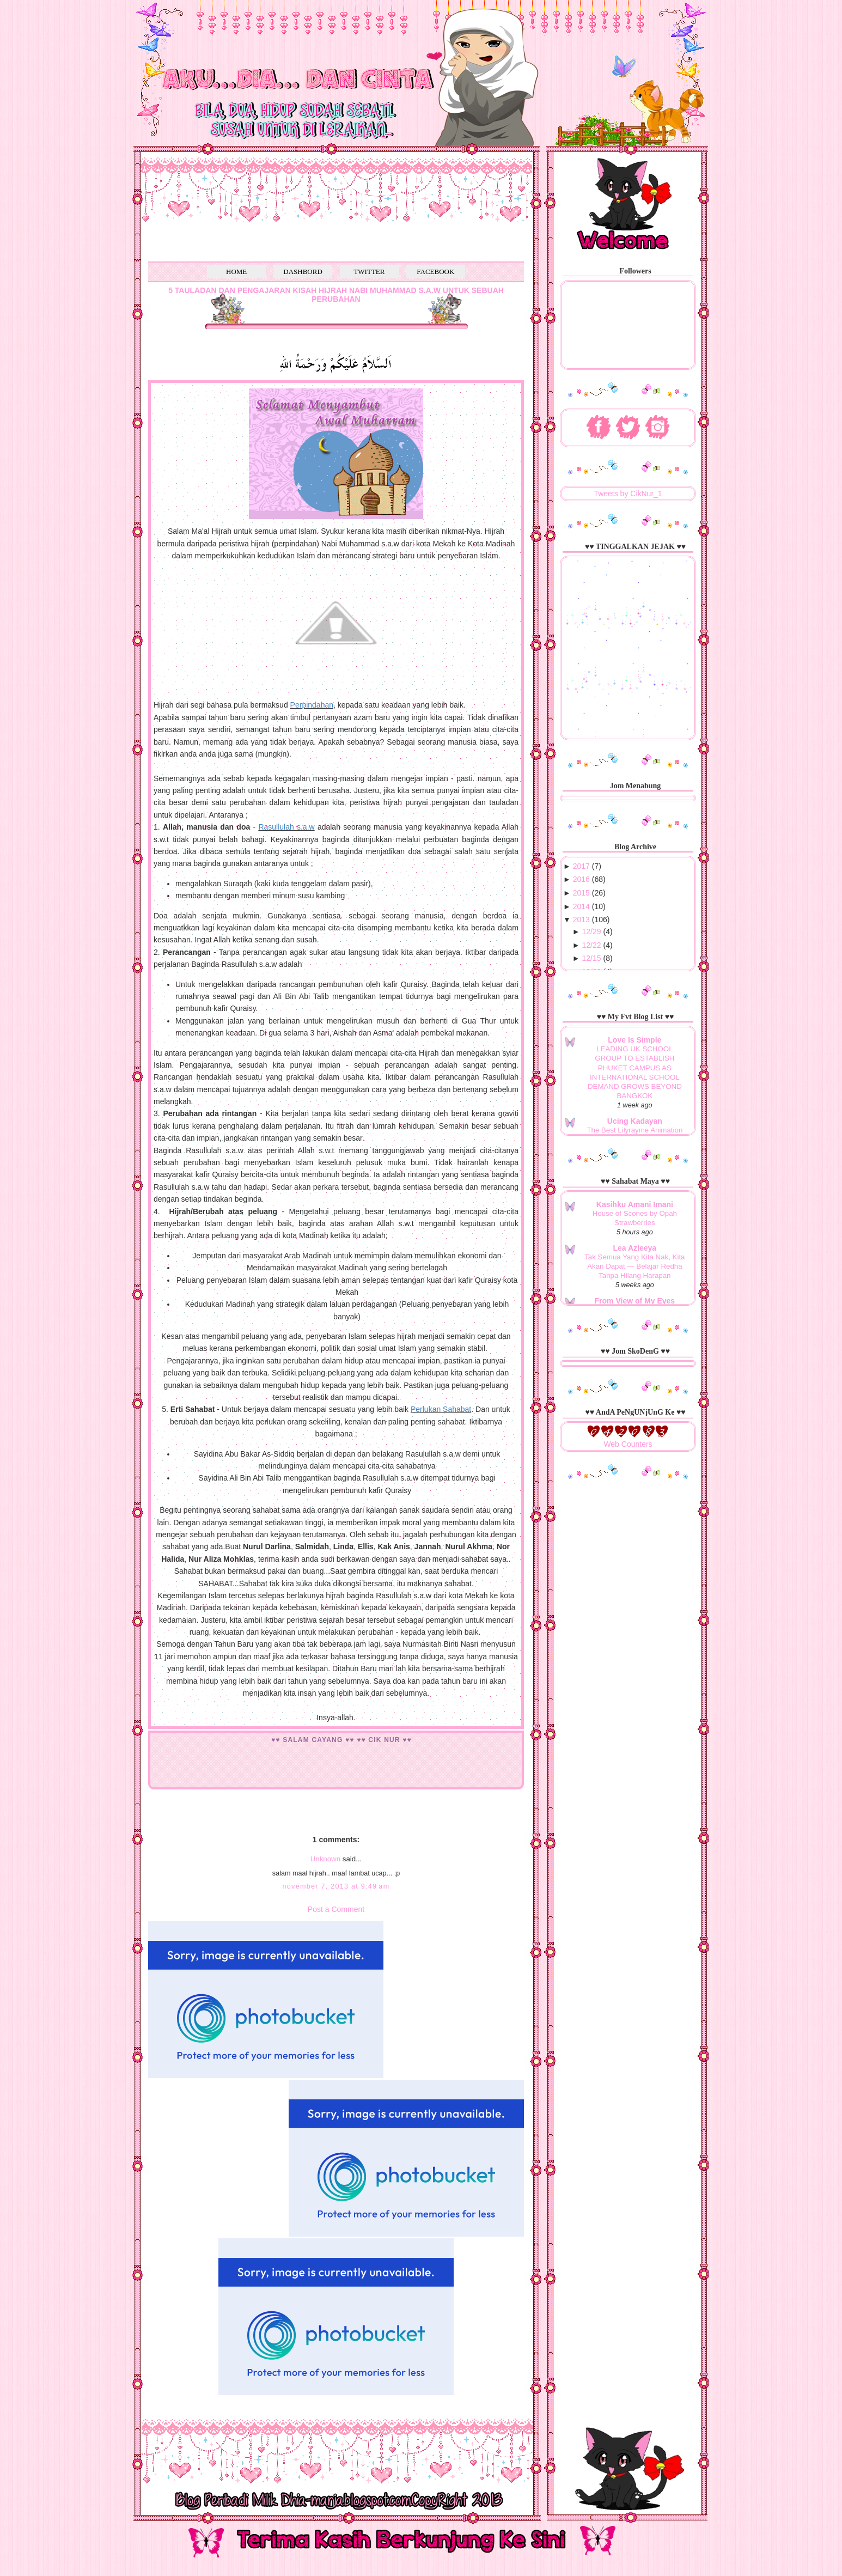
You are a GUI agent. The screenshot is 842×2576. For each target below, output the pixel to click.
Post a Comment (336, 1909)
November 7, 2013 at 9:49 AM (336, 1886)
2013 (581, 919)
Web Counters (627, 1444)
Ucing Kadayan (634, 1121)
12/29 (591, 931)
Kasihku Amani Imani (634, 1204)
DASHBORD (302, 271)
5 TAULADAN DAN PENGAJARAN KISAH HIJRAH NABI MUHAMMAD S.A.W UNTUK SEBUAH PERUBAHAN (336, 294)
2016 (581, 879)
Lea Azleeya (635, 1248)
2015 (581, 892)
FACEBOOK (435, 271)
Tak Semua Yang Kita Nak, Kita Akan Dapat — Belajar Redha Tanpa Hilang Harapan (634, 1266)
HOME (236, 271)
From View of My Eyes (635, 1300)
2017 (581, 866)
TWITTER (369, 271)
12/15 (591, 958)
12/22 (591, 945)
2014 (581, 906)
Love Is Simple (634, 1040)
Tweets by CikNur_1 (628, 493)
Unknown (325, 1859)
